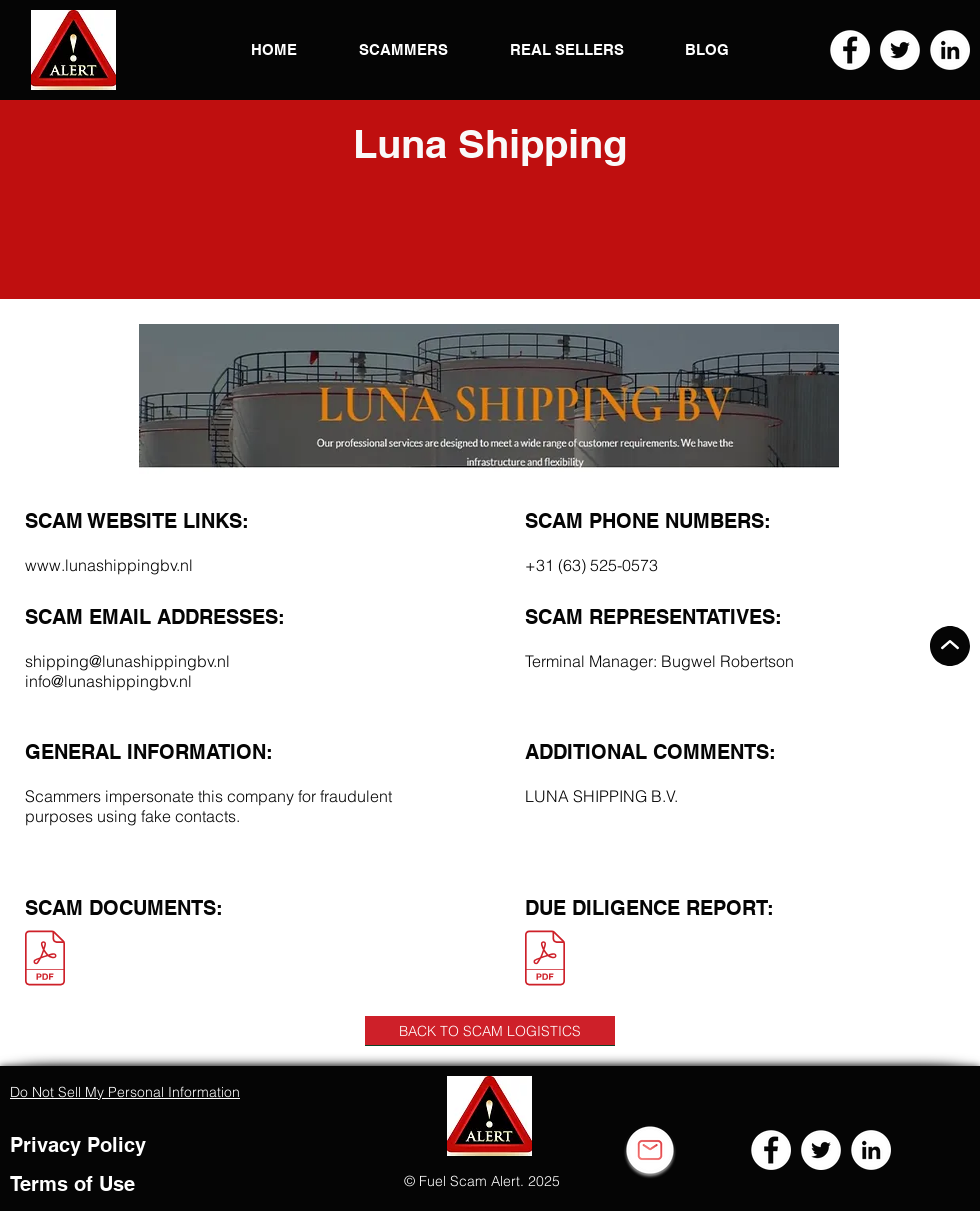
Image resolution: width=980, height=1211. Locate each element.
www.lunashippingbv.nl (109, 565)
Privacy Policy (78, 1145)
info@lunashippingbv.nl (108, 681)
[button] (73, 50)
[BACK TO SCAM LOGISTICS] (490, 1031)
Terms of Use (72, 1184)
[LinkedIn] (950, 50)
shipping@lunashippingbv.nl (127, 661)
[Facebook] (850, 50)
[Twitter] (900, 50)
